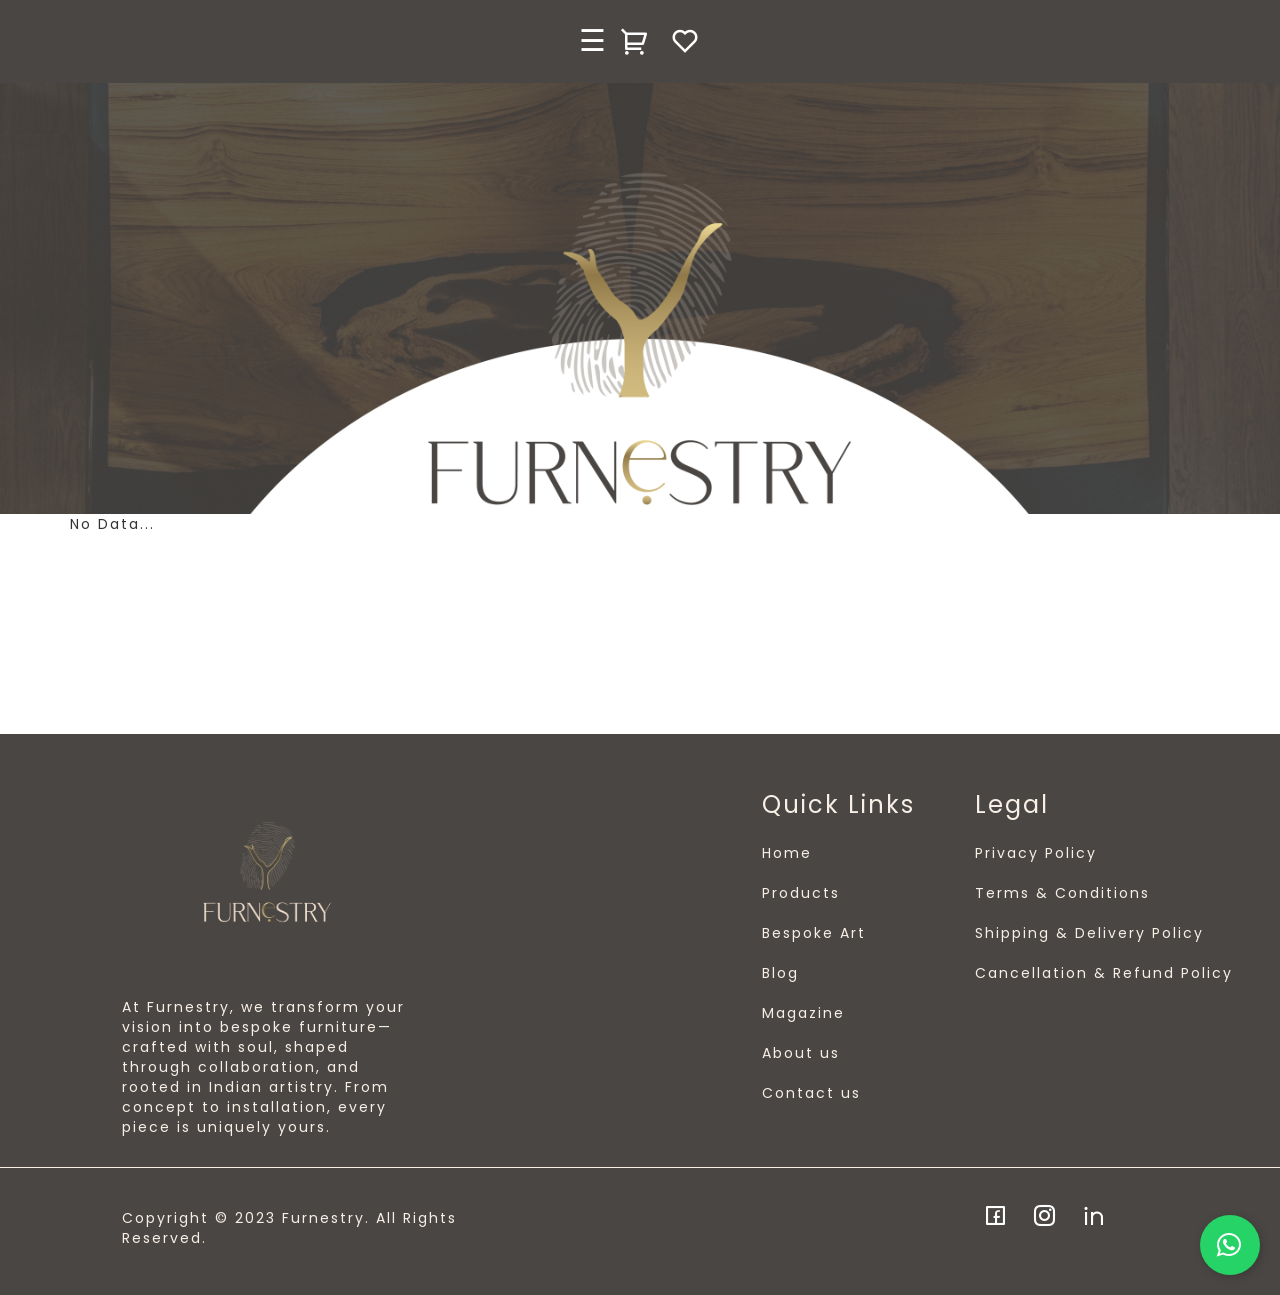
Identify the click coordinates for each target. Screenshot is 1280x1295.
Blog (780, 973)
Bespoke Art (814, 933)
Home (787, 853)
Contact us (811, 1093)
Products (801, 893)
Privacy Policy (1036, 853)
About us (801, 1053)
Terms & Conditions (1062, 893)
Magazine (803, 1013)
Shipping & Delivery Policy (1089, 933)
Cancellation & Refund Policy (1104, 973)
